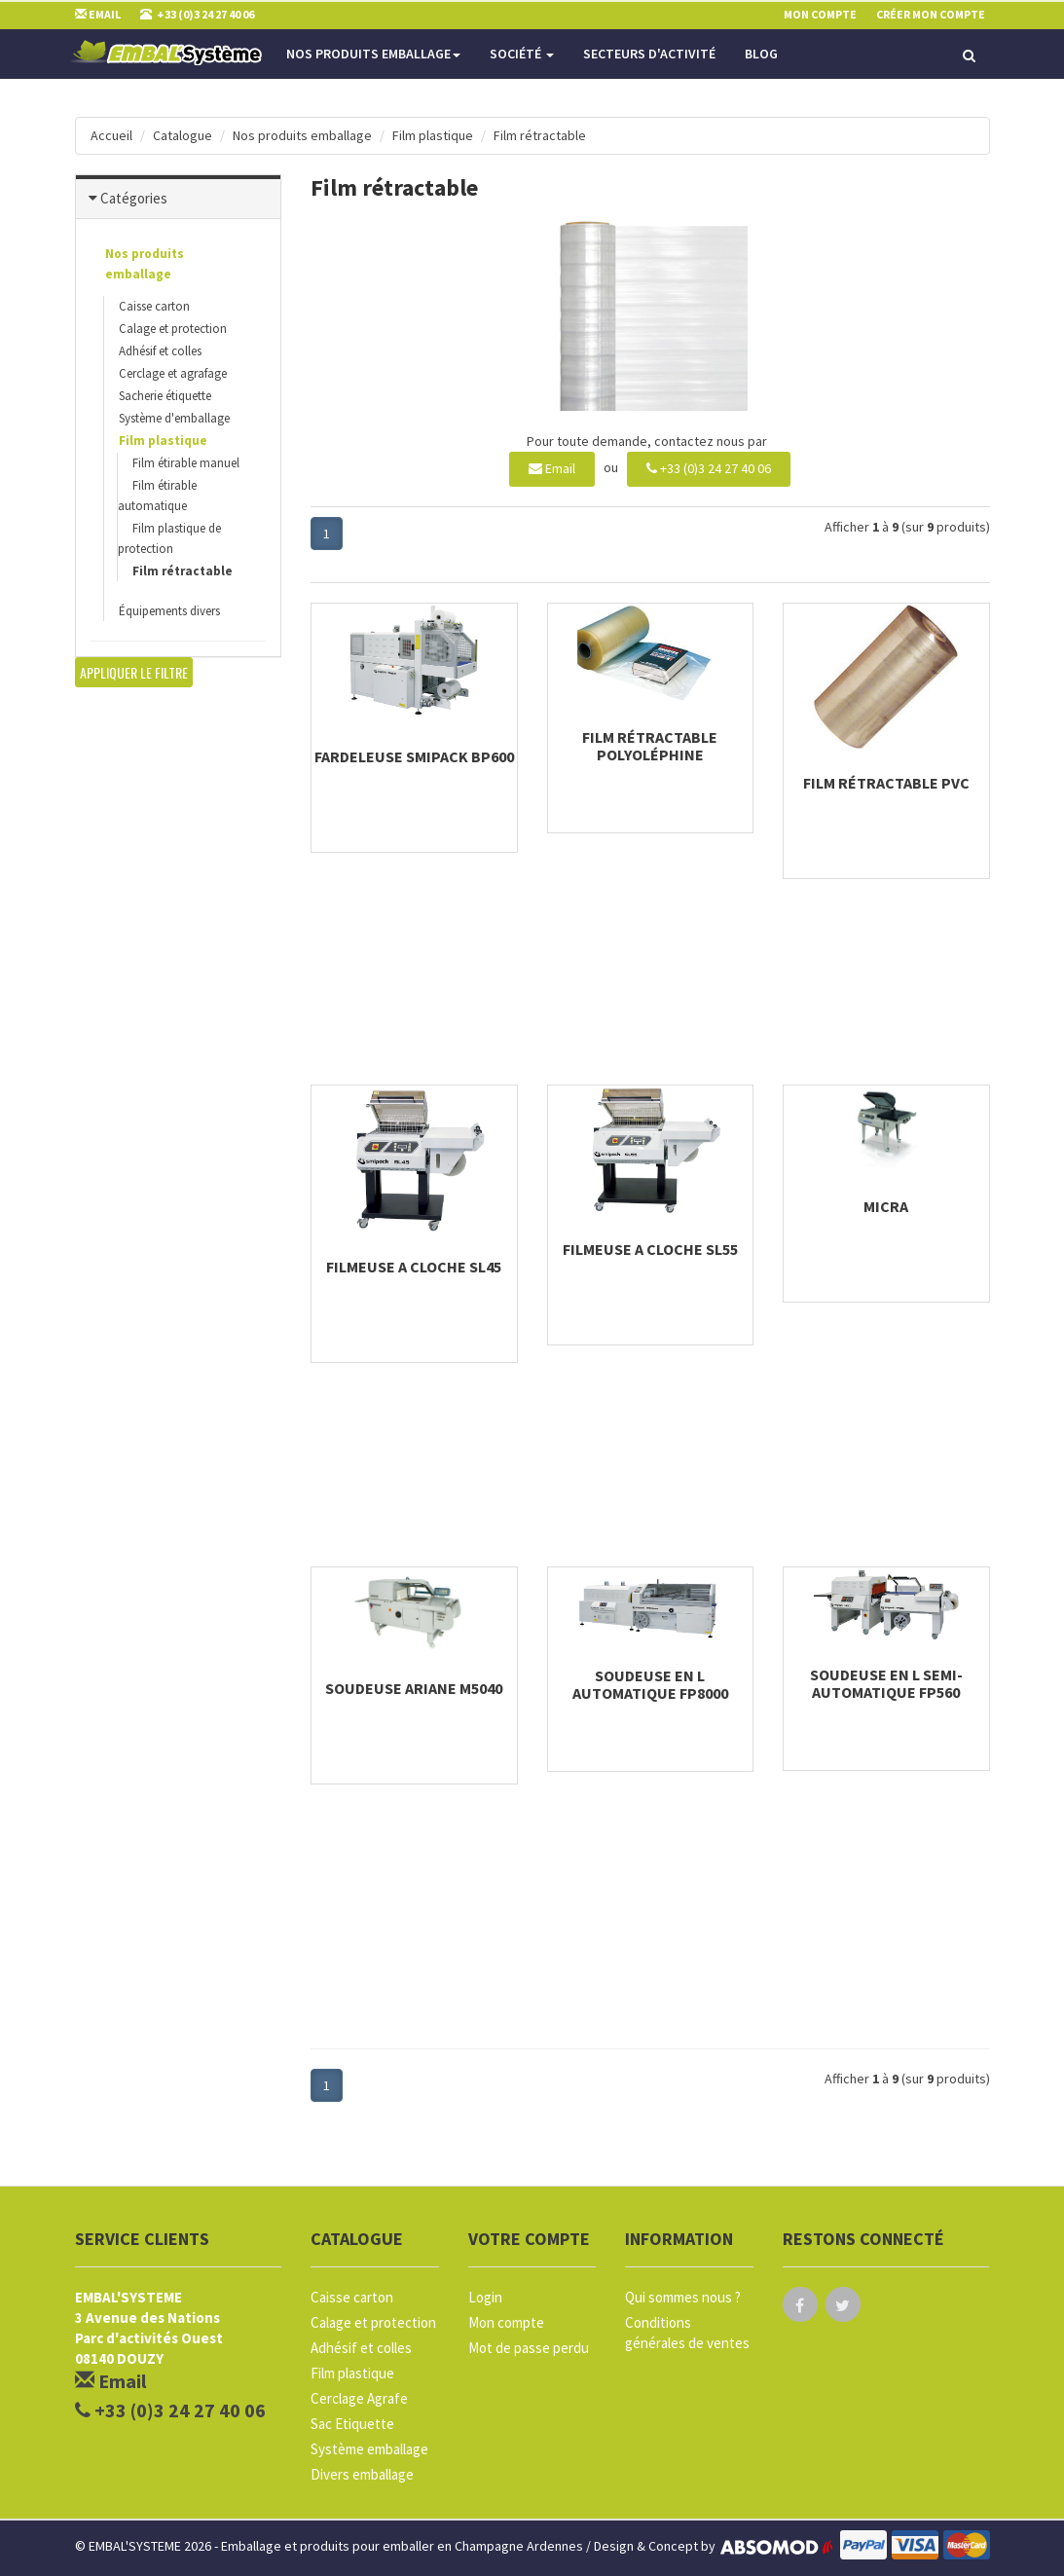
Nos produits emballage (373, 53)
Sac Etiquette (352, 2423)
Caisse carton (154, 306)
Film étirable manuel (185, 463)
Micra (885, 1206)
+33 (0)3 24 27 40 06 (708, 468)
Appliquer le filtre (134, 672)
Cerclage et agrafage (173, 373)
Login (485, 2297)
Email (552, 468)
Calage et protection (173, 328)
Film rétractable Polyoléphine (649, 745)
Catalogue (182, 135)
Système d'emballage (174, 418)
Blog (761, 53)
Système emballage (369, 2449)
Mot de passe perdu (528, 2347)
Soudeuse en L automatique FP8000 (650, 1684)
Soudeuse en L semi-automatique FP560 (886, 1683)
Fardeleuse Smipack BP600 (414, 756)
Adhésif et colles (160, 351)
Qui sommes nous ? (683, 2297)
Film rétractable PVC (886, 782)
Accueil (111, 135)
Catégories (133, 198)
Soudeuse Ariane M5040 (413, 1688)
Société (522, 53)
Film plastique (432, 135)
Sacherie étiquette (165, 395)
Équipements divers (169, 611)
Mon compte (506, 2322)
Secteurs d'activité (649, 53)
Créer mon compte (930, 14)
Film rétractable (540, 135)
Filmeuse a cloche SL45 (413, 1266)
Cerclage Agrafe (359, 2398)
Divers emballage (362, 2474)
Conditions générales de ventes (687, 2332)
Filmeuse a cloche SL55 (650, 1249)
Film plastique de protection (169, 538)
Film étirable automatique (157, 495)
